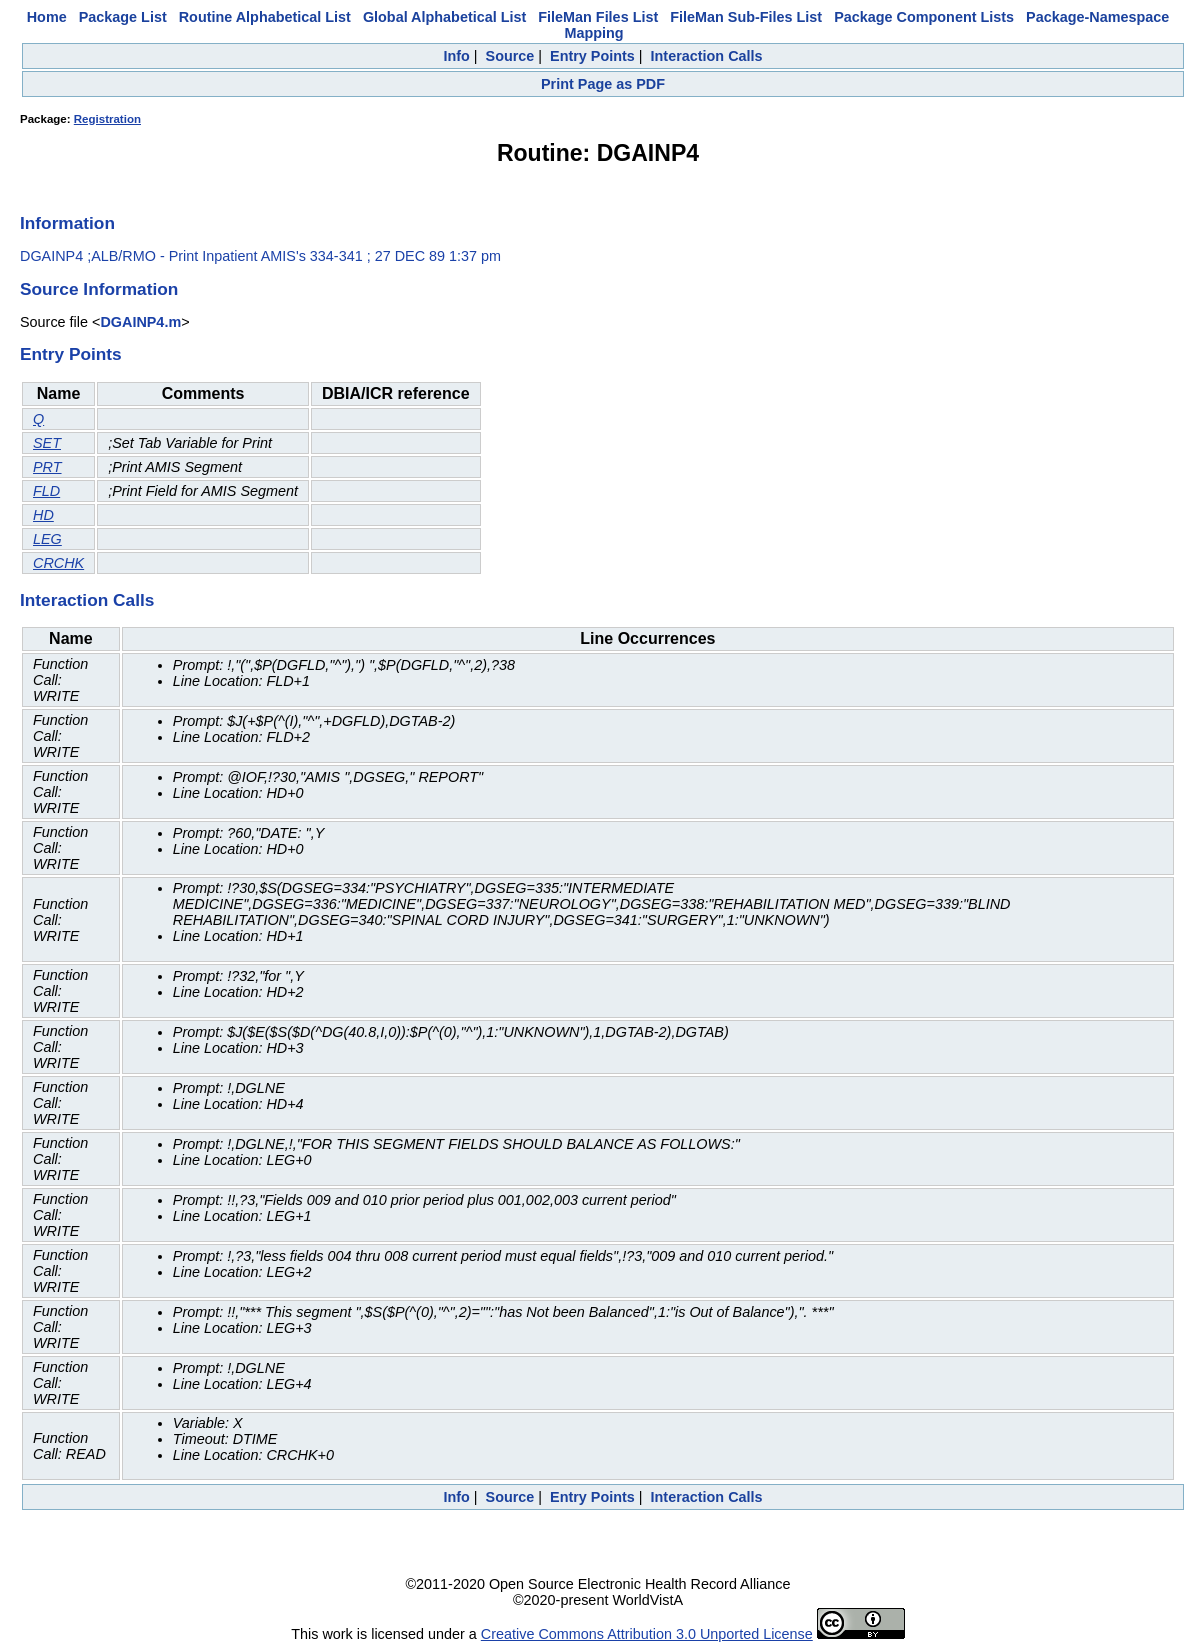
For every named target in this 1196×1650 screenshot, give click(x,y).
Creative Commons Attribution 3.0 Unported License (647, 1634)
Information (67, 223)
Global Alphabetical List (444, 17)
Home (47, 17)
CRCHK (58, 563)
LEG (47, 539)
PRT (47, 467)
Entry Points (592, 56)
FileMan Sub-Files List (746, 17)
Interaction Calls (707, 56)
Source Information (99, 289)
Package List (123, 17)
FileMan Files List (598, 17)
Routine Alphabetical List (265, 17)
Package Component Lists (924, 17)
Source (510, 56)
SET (47, 443)
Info (456, 56)
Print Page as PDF (603, 84)
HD (43, 515)
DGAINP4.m (140, 322)
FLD (46, 491)
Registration (107, 119)
